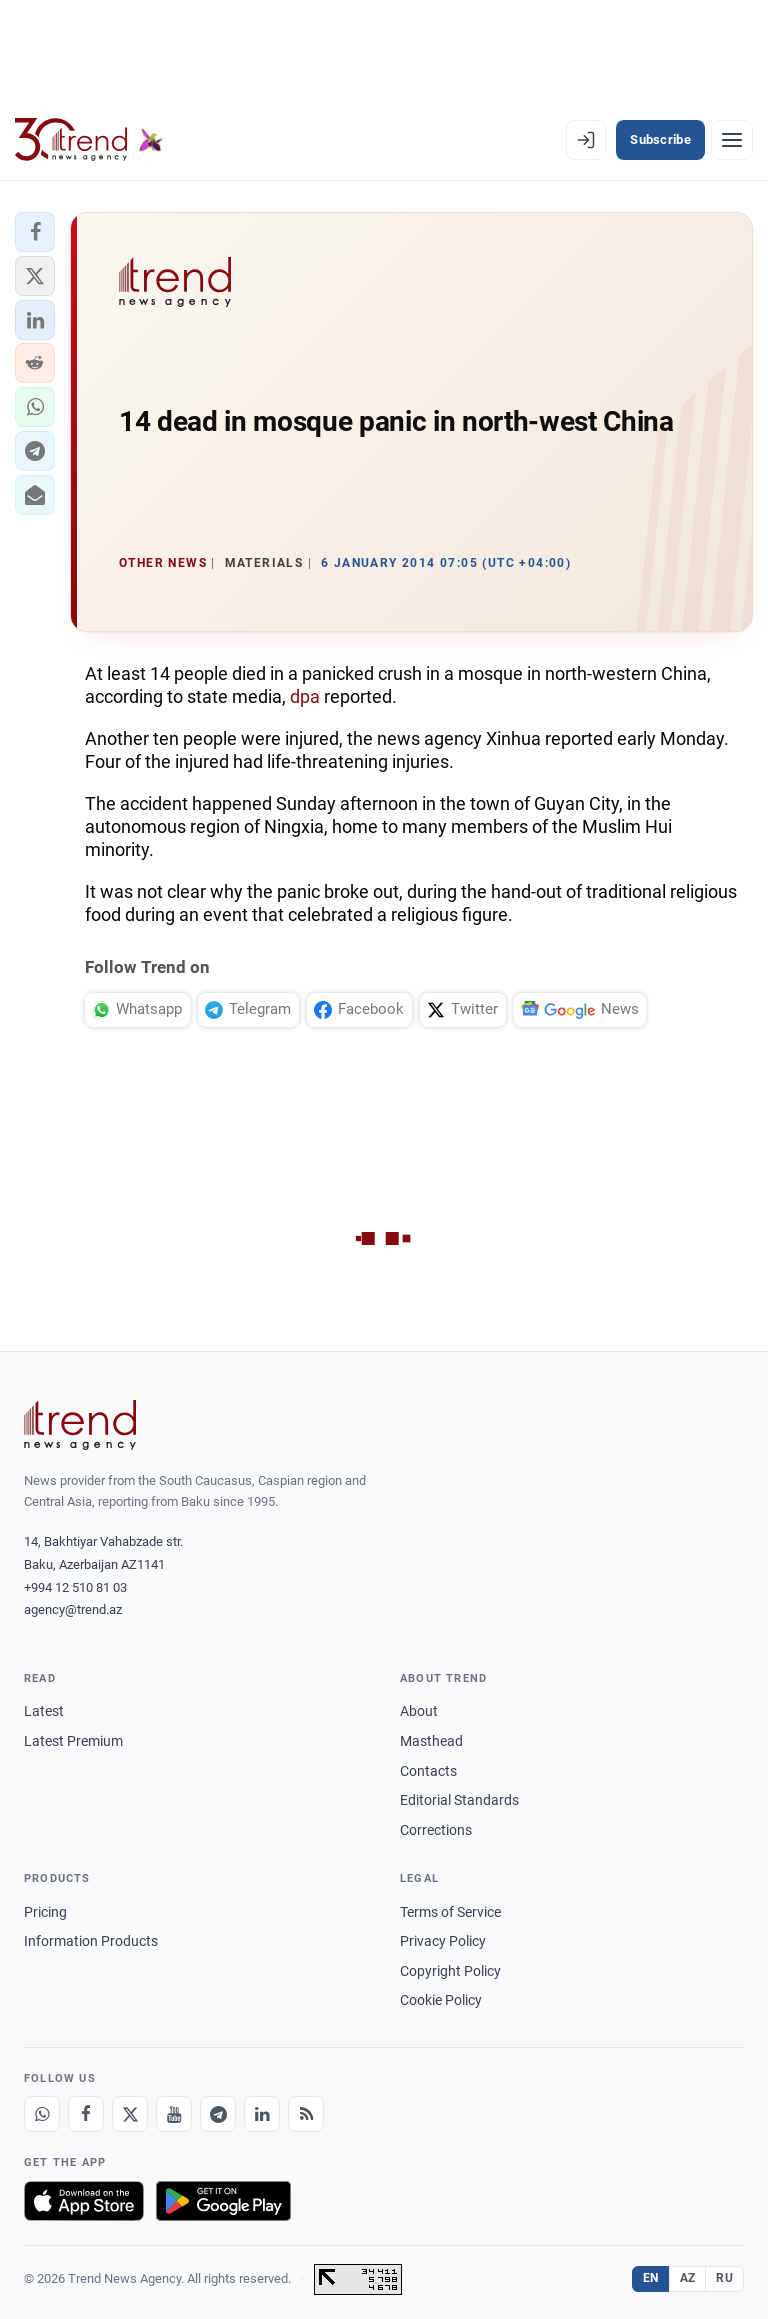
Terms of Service (450, 1912)
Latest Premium (73, 1741)
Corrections (436, 1830)
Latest (44, 1711)
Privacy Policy (443, 1941)
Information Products (91, 1941)
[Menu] (732, 140)
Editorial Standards (459, 1800)
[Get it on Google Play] (223, 2201)
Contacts (428, 1771)
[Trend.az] (89, 140)
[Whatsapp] (42, 2114)
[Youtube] (174, 2114)
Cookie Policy (441, 2000)
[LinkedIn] (262, 2114)
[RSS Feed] (306, 2114)
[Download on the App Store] (84, 2201)
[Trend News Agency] (80, 1425)
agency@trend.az (73, 1609)
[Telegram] (218, 2114)
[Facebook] (86, 2114)
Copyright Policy (450, 1971)
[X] (130, 2114)
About (419, 1711)
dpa (307, 696)
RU (724, 2278)
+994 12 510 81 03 (75, 1587)
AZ (688, 2278)
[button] (35, 232)
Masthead (431, 1741)
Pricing (45, 1912)
